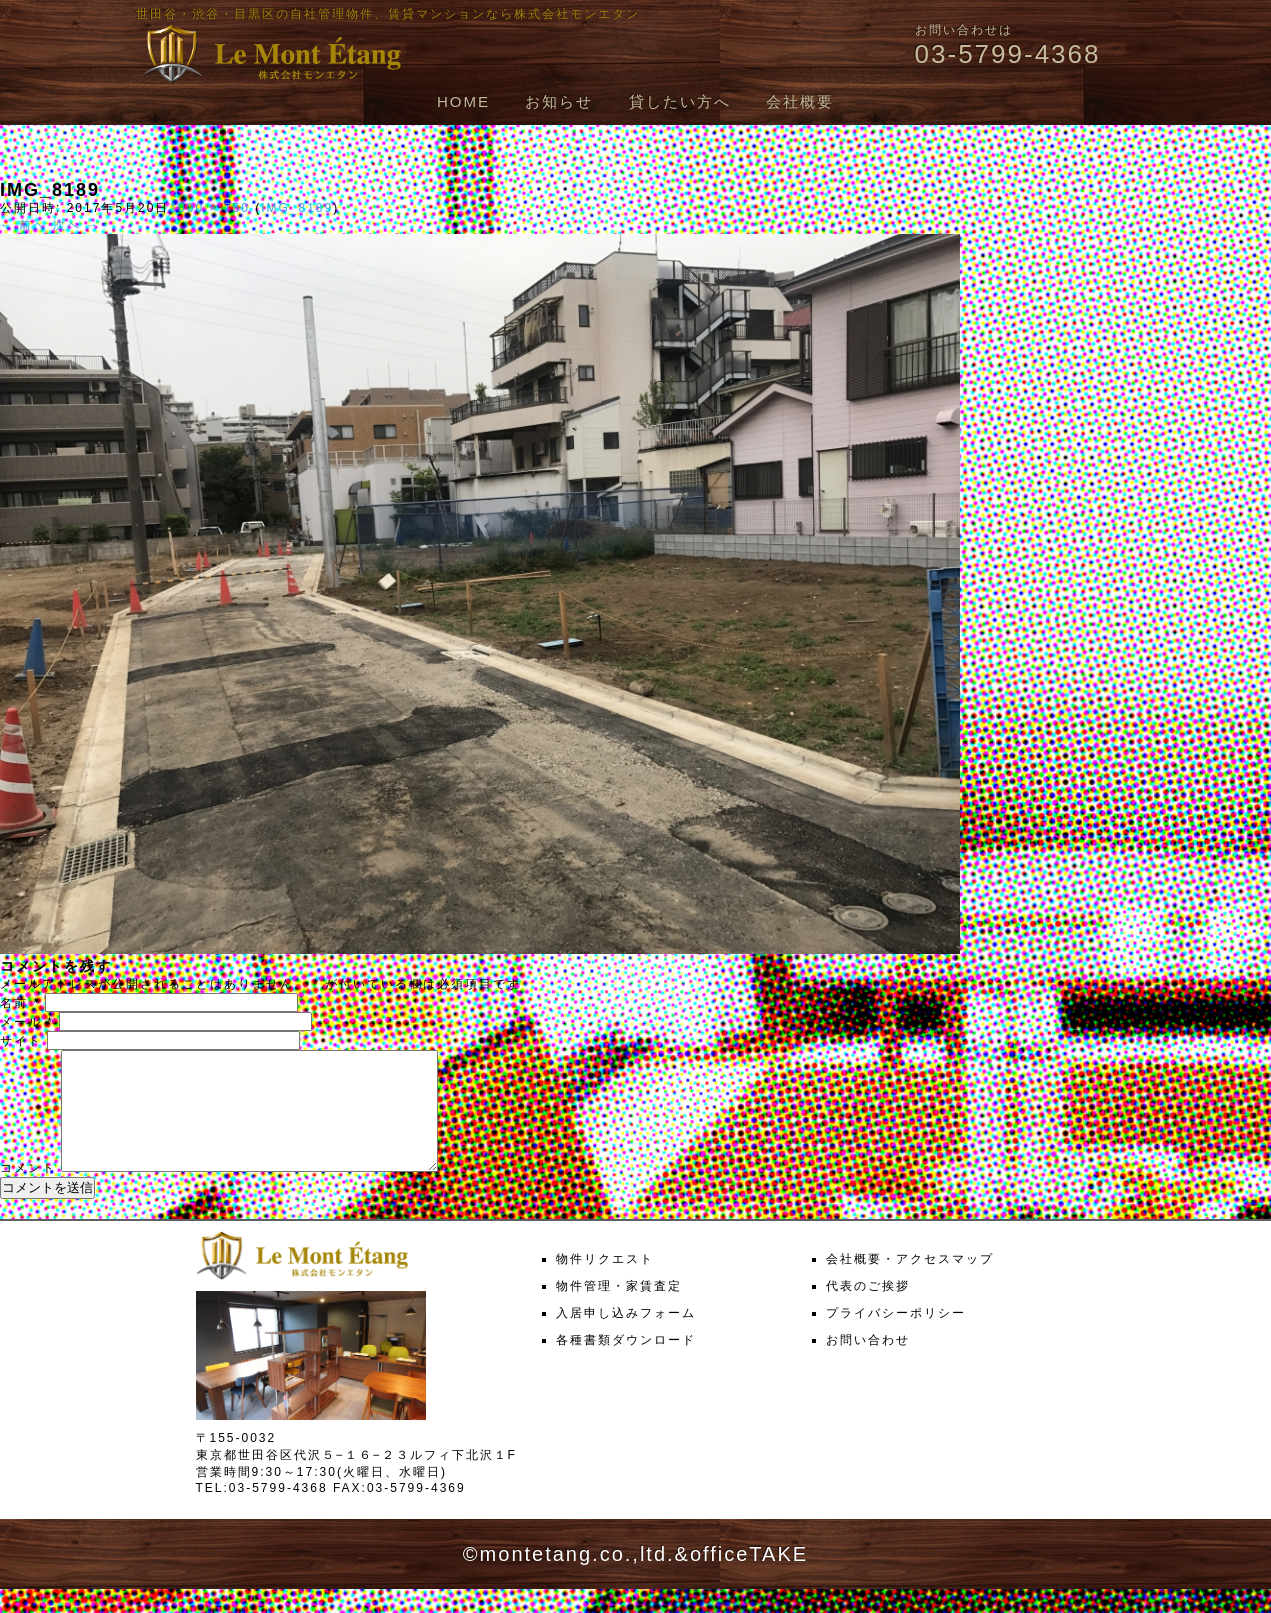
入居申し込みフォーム (626, 1337)
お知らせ (559, 101)
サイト (21, 1041)
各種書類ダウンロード (626, 1364)
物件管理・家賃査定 (619, 1310)
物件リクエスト (605, 1283)
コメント (28, 1192)
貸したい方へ (680, 101)
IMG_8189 (297, 208)
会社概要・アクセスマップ (910, 1283)
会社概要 (800, 101)
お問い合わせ (868, 1364)
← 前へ (23, 225)
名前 (20, 1003)
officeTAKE (749, 1578)
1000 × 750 (209, 208)
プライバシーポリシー (896, 1337)
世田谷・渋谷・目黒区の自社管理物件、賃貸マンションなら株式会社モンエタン (388, 14)
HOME (463, 101)
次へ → (76, 225)
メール (27, 1022)
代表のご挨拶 (868, 1310)
